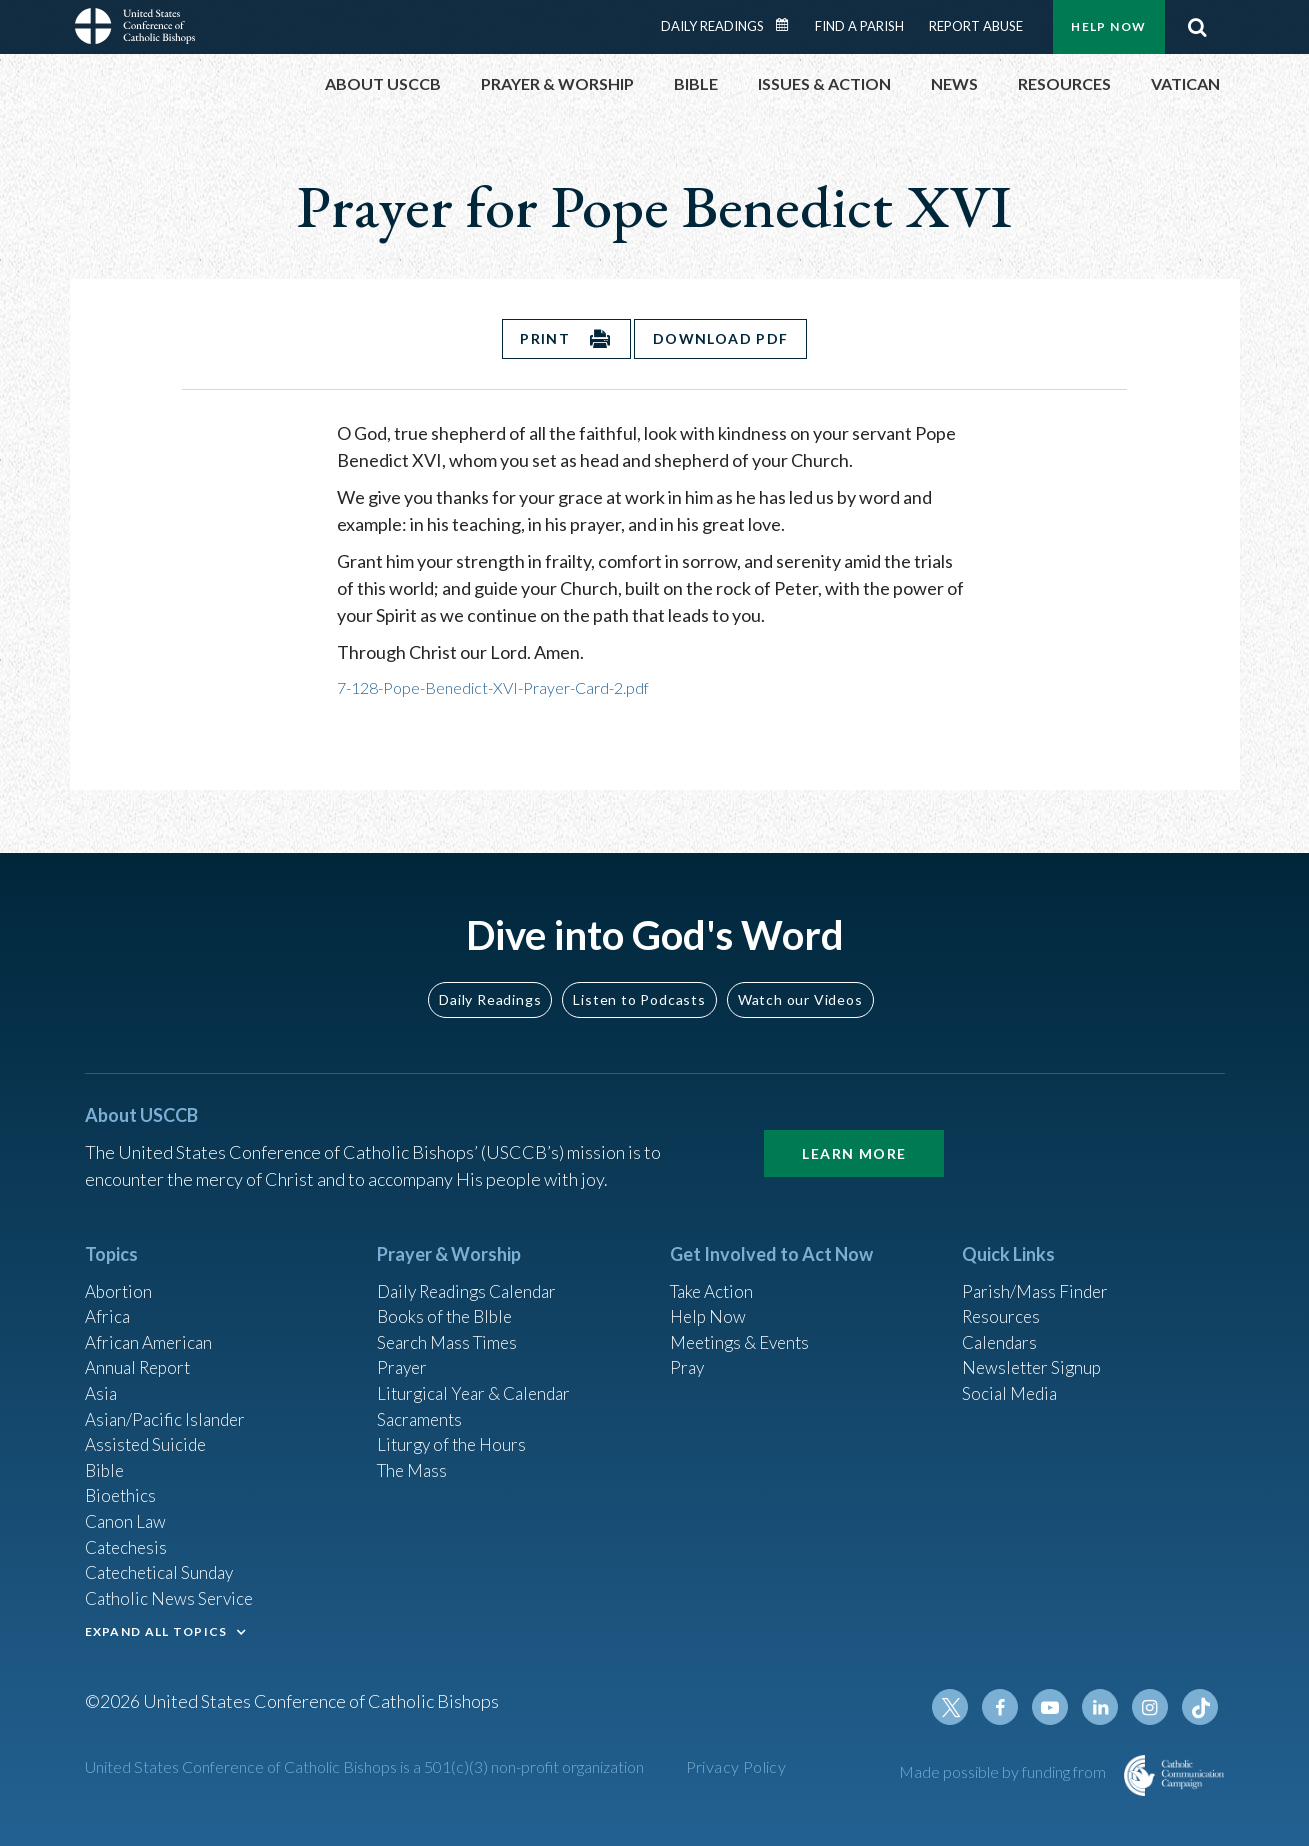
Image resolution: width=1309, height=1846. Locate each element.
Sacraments (421, 1404)
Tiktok (1201, 1707)
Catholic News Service (172, 1593)
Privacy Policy (736, 1766)
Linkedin (1105, 1707)
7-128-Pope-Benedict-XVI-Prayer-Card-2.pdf (493, 687)
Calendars (1002, 1323)
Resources (1003, 1296)
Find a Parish (859, 26)
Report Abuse (976, 26)
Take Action (714, 1269)
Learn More (854, 1130)
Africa (108, 1296)
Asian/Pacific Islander (168, 1404)
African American (151, 1323)
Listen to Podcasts (639, 976)
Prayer (403, 1350)
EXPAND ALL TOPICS (156, 1627)
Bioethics (122, 1485)
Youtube (1057, 1707)
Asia (102, 1377)
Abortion (120, 1269)
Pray (688, 1350)
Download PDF (722, 338)
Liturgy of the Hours (454, 1431)
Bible (106, 1458)
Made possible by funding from (1004, 1771)
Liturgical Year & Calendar (479, 1377)
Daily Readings (712, 26)
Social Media (1012, 1377)
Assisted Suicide (148, 1431)
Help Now (1108, 26)
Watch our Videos (800, 976)
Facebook (1009, 1707)
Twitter (961, 1707)
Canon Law (127, 1512)
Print (544, 338)
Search (1198, 27)
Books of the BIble (447, 1296)
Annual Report (141, 1350)
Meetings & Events (744, 1323)
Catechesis (128, 1539)
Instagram (1153, 1707)
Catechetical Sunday (164, 1566)
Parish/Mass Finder (1037, 1269)
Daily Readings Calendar (788, 25)
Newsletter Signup (1035, 1350)
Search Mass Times (450, 1323)
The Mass (414, 1458)
